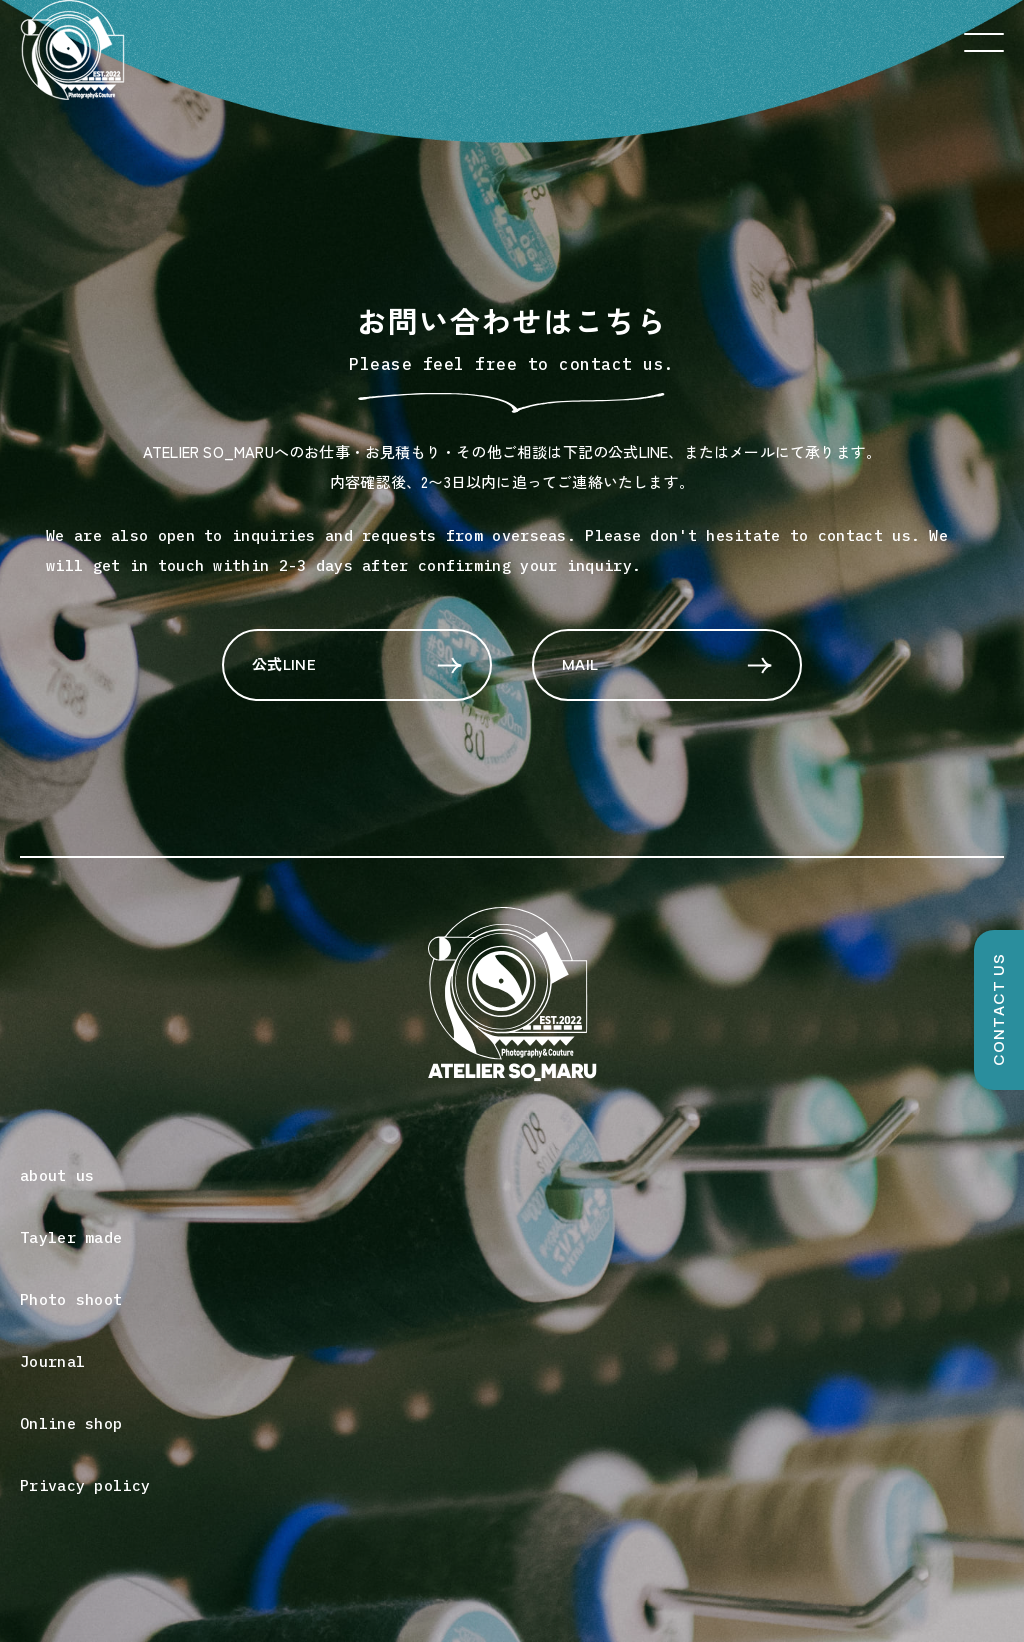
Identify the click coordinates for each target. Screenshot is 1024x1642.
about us (57, 1175)
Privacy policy (85, 1485)
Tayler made (71, 1237)
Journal (52, 1361)
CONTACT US (998, 1010)
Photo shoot (71, 1299)
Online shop (71, 1423)
